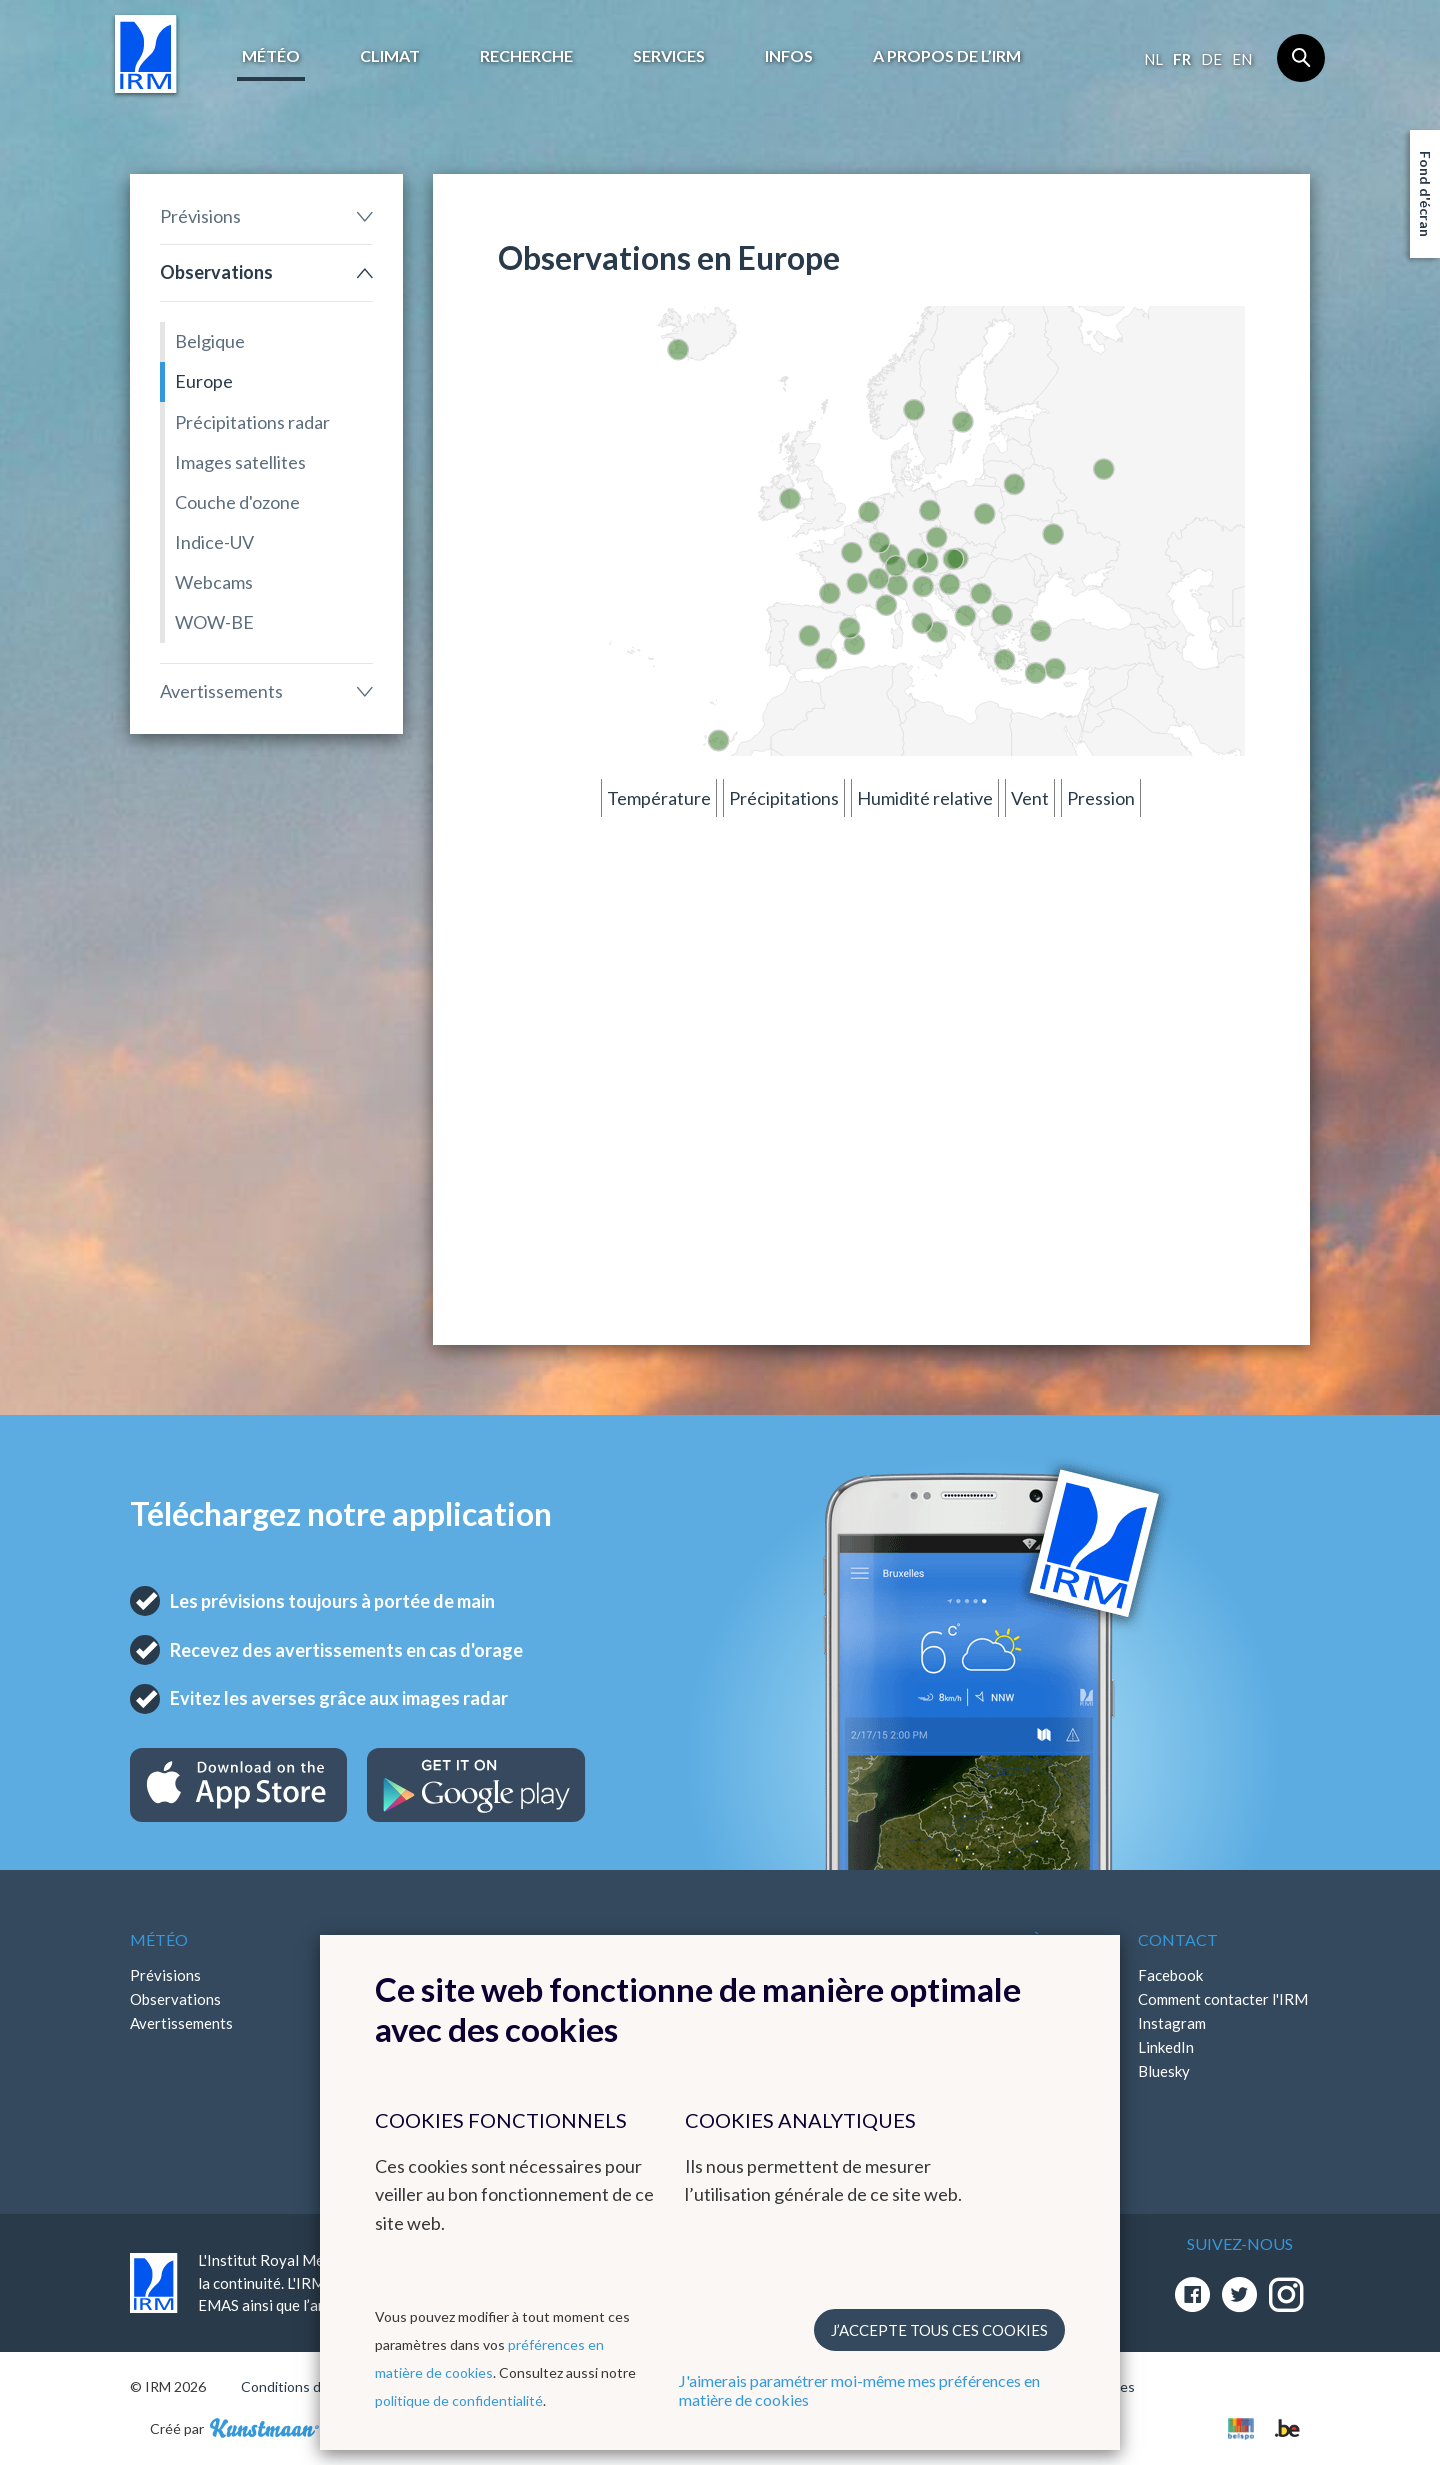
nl (1153, 59)
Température (659, 798)
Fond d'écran (1425, 194)
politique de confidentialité (459, 2400)
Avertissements (221, 691)
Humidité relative (925, 798)
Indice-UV (214, 542)
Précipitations (784, 798)
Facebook (1170, 1975)
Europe (204, 381)
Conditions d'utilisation (313, 2386)
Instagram (1172, 2023)
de (1211, 59)
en (1242, 59)
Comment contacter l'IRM (1223, 1999)
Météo (271, 55)
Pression (1101, 798)
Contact (1178, 1939)
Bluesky (1164, 2071)
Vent (1030, 798)
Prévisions (200, 216)
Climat (390, 55)
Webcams (214, 582)
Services (669, 55)
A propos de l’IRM (947, 55)
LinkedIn (1166, 2047)
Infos (789, 55)
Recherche (526, 55)
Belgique (210, 341)
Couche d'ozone (237, 502)
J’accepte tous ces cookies (939, 2330)
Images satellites (240, 462)
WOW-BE (214, 622)
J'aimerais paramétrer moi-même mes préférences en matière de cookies (859, 2390)
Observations (216, 272)
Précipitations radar (252, 422)
